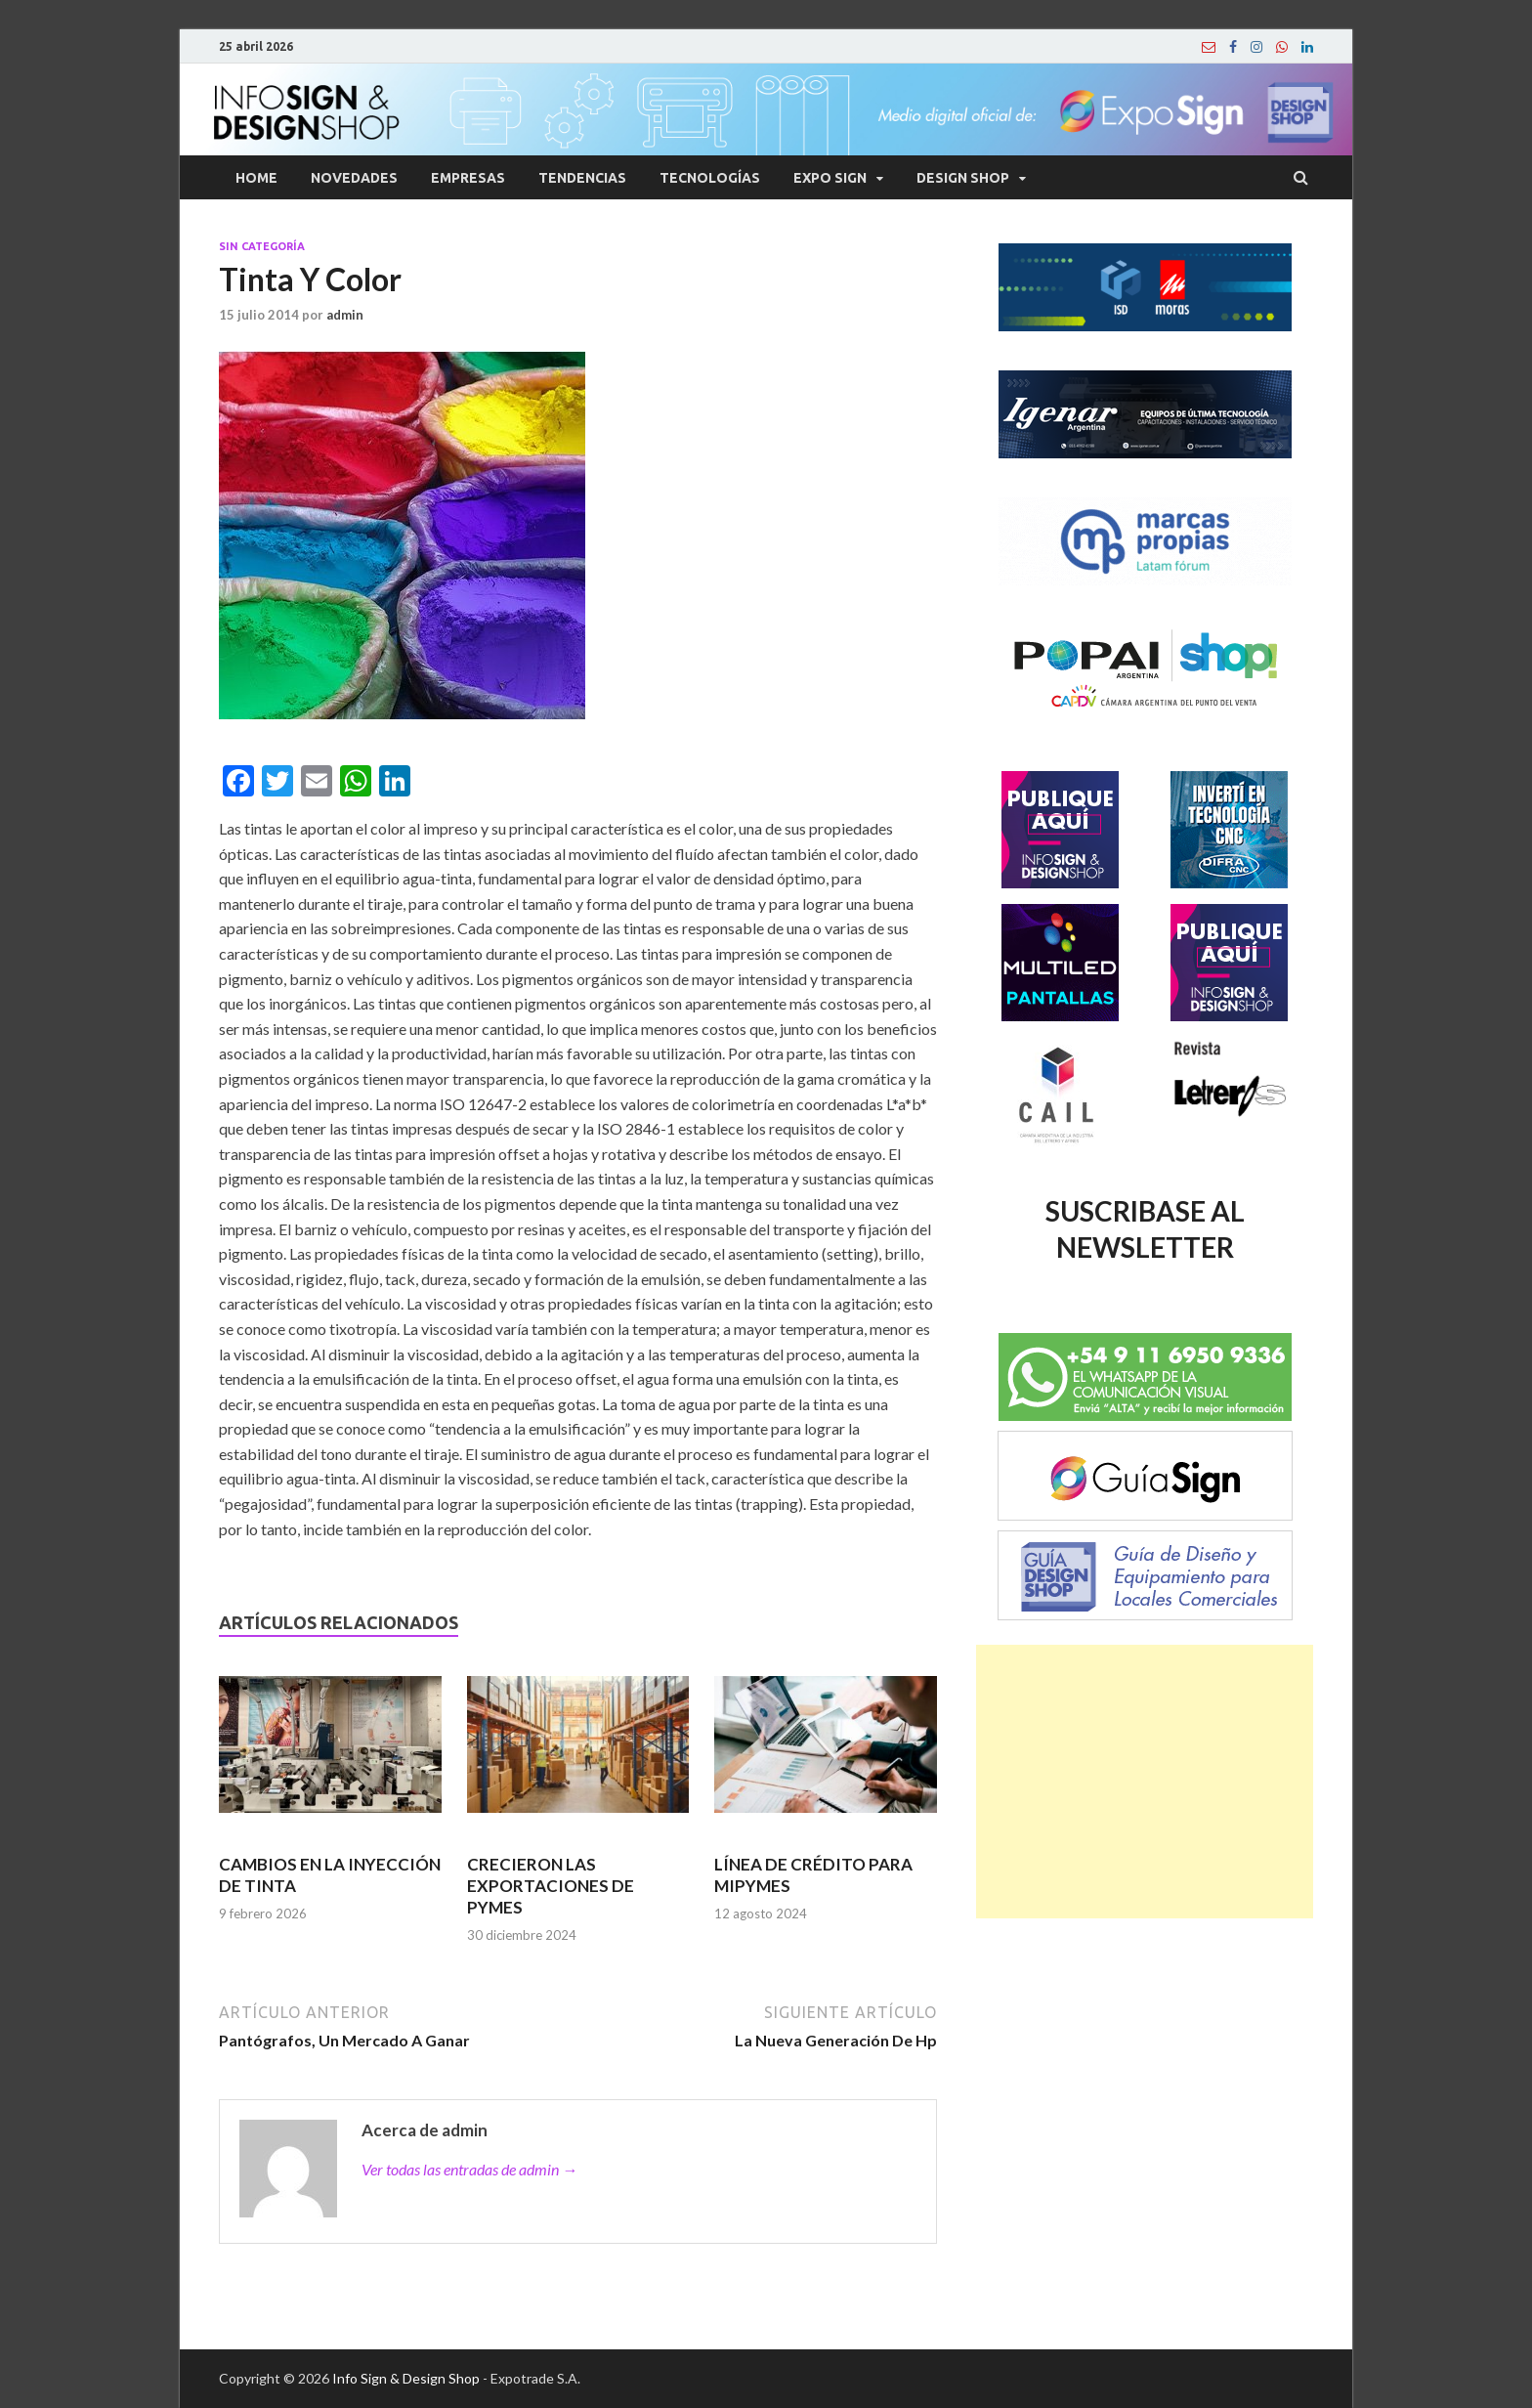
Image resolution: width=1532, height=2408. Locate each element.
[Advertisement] (1144, 1781)
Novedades (354, 178)
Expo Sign (830, 178)
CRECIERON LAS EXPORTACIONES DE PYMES (550, 1885)
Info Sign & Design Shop (406, 2378)
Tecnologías (710, 178)
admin (344, 314)
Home (256, 178)
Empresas (468, 178)
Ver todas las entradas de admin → (469, 2169)
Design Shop (962, 178)
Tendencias (582, 178)
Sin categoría (262, 246)
